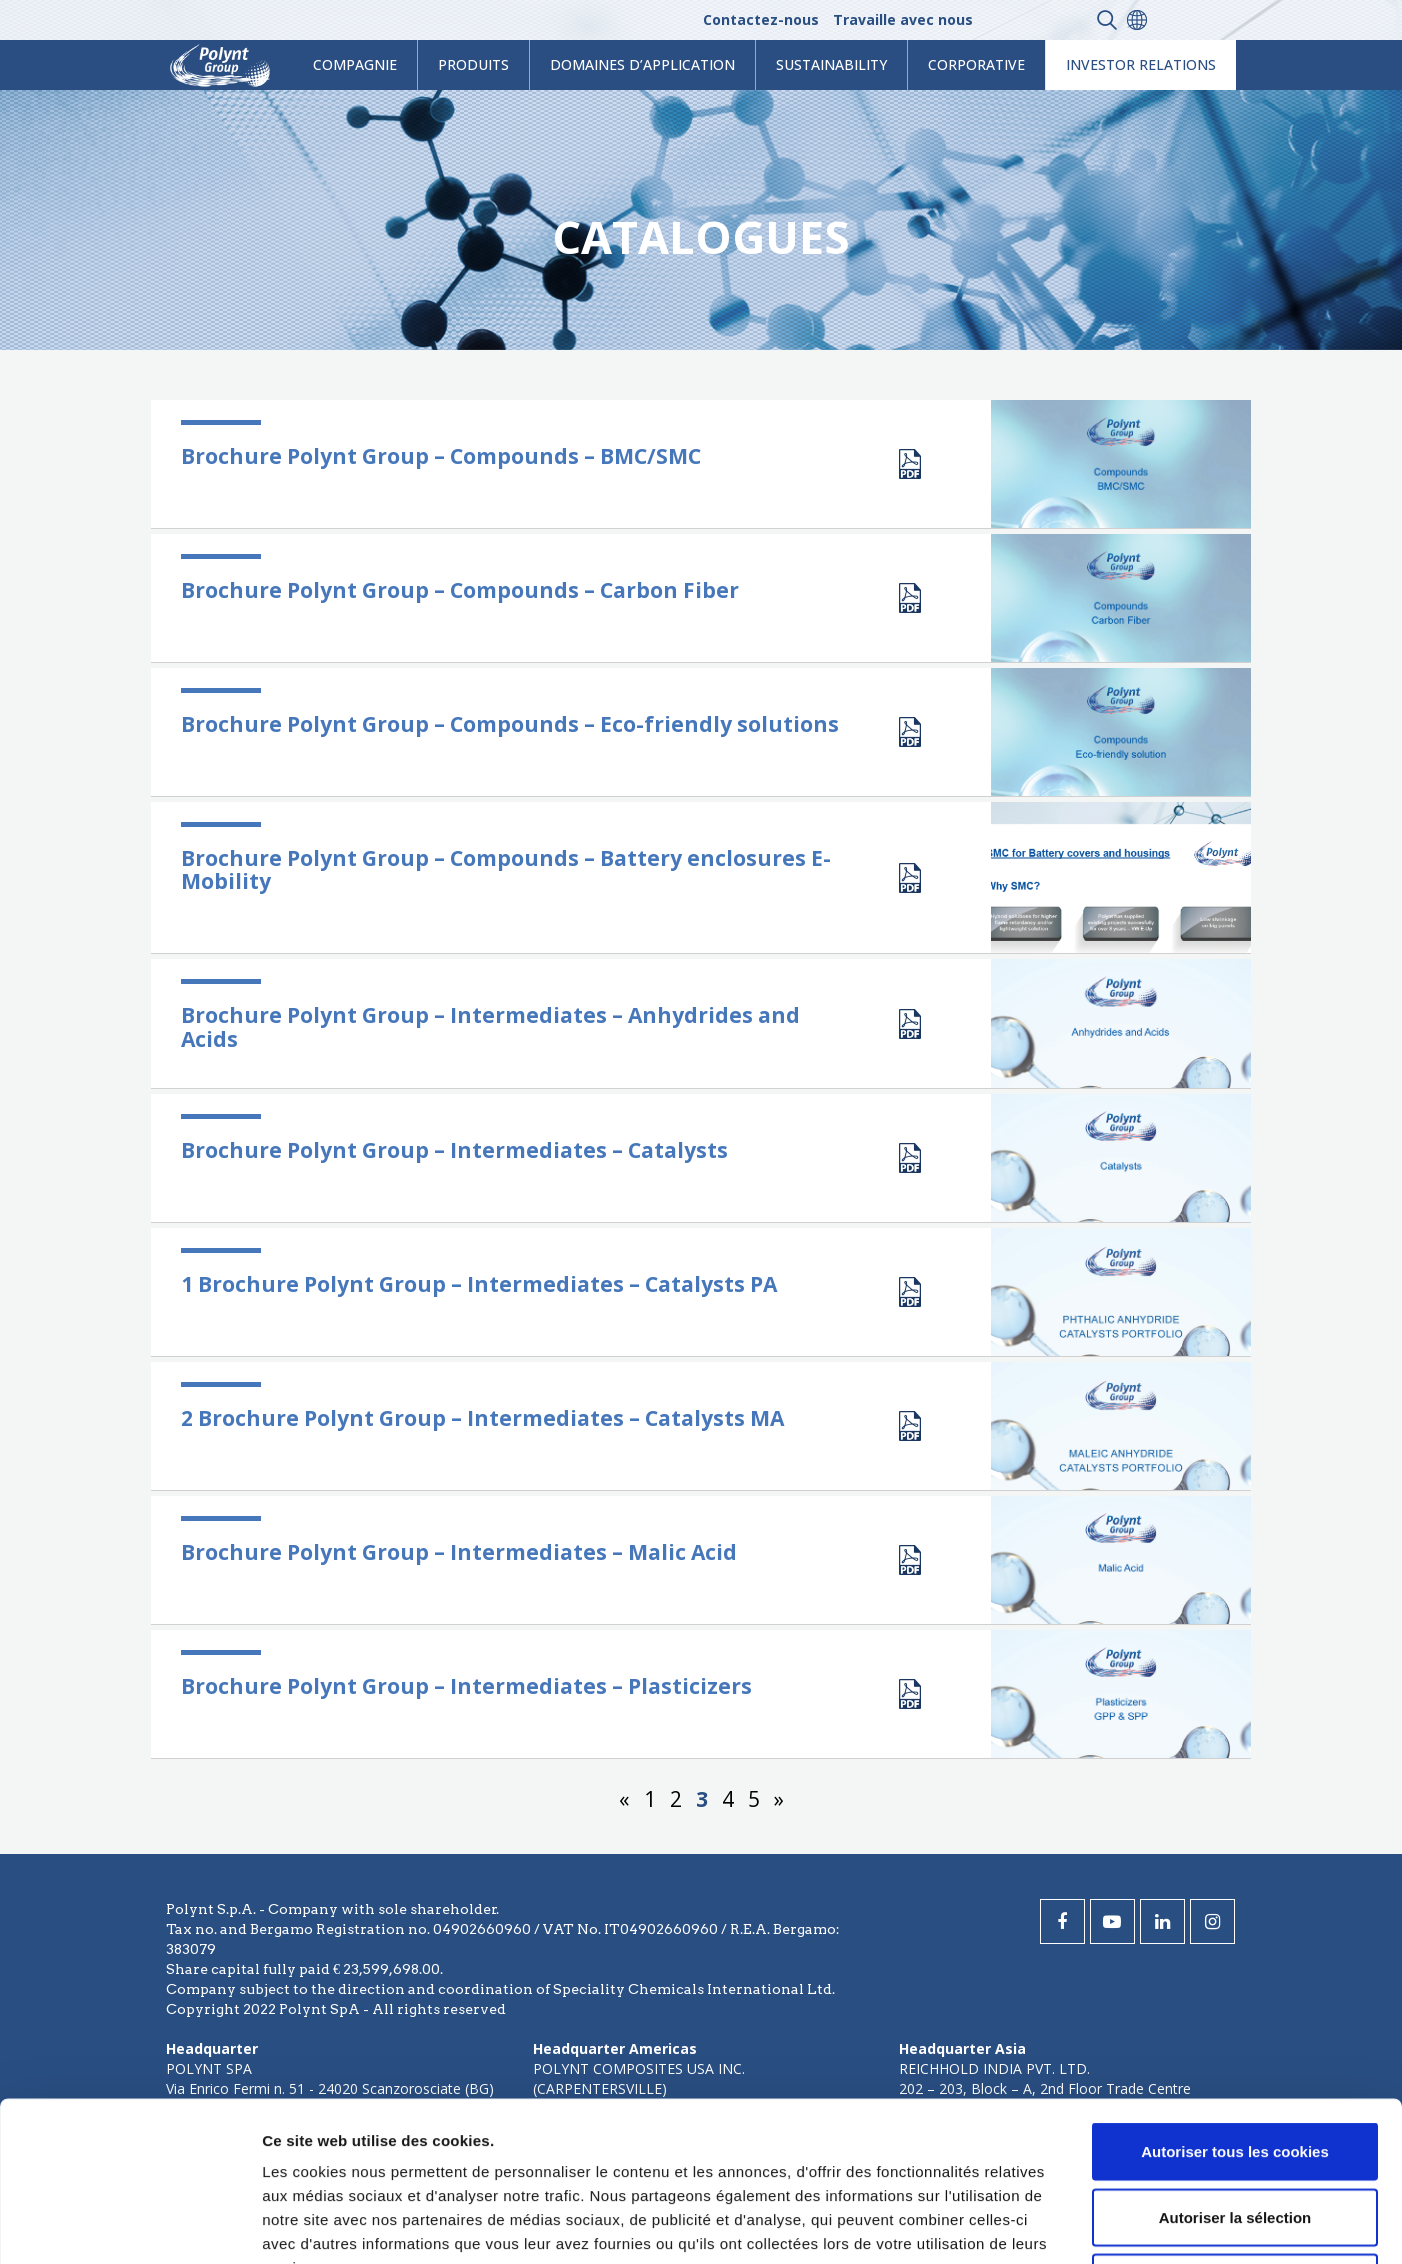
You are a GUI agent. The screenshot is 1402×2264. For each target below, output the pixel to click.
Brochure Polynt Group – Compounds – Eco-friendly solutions (510, 724)
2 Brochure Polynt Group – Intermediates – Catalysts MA (482, 1418)
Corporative (976, 64)
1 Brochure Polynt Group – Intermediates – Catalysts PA (479, 1284)
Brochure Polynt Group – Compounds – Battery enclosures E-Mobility (506, 869)
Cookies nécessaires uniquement (1235, 2132)
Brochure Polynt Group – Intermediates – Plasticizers (466, 1686)
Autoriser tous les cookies (1235, 2001)
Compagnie (355, 64)
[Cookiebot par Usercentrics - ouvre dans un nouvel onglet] (129, 2225)
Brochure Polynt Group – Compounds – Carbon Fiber (460, 590)
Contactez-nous (761, 19)
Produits (473, 64)
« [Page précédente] (624, 1799)
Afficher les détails (1101, 2224)
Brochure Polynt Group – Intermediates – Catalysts (454, 1150)
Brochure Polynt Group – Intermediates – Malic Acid (459, 1552)
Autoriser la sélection (1235, 2067)
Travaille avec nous (903, 19)
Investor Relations (1141, 64)
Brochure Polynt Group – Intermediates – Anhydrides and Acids (490, 1026)
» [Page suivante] (779, 1799)
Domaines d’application (642, 64)
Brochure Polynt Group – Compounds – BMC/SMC (441, 456)
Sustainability (831, 64)
